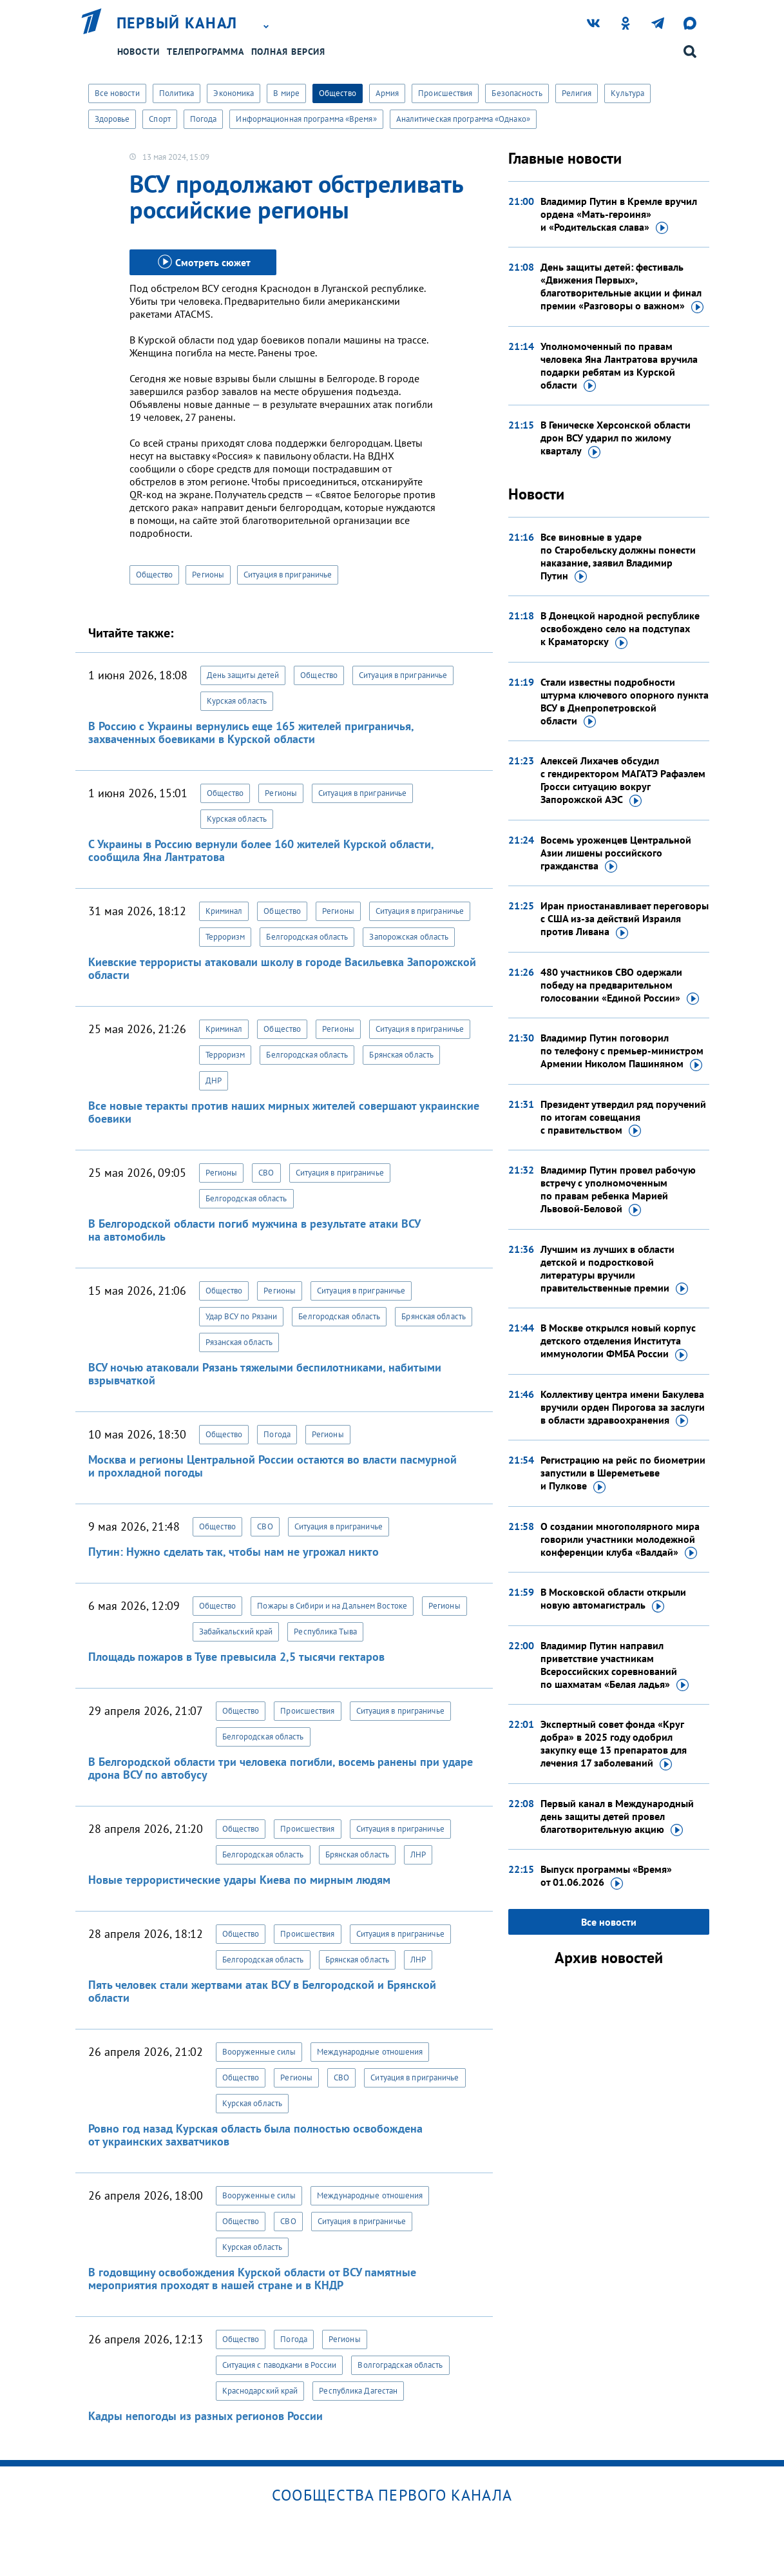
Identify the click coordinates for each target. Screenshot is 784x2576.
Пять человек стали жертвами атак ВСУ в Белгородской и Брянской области (262, 1991)
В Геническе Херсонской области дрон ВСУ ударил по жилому (615, 438)
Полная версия (288, 51)
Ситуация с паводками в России (279, 2364)
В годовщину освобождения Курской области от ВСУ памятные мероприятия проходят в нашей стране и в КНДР (252, 2278)
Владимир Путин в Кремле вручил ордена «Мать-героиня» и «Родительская (618, 215)
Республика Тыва (325, 1631)
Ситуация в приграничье (288, 574)
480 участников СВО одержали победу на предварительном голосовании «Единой (619, 985)
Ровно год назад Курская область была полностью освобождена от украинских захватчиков (255, 2135)
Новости (138, 51)
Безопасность (517, 93)
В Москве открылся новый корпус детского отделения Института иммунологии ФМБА (618, 1341)
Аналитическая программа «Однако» (463, 118)
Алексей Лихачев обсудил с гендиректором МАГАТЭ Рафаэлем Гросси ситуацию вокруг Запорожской (622, 780)
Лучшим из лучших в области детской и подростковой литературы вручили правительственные (614, 1269)
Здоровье (112, 118)
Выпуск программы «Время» (606, 1876)
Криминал (224, 910)
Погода (203, 118)
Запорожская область (408, 936)
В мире (286, 93)
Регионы (208, 574)
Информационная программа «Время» (306, 118)
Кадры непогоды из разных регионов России (205, 2415)
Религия (577, 93)
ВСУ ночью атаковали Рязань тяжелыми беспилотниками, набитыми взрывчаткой (264, 1374)
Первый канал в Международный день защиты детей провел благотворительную (617, 1817)
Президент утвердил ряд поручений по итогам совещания (623, 1118)
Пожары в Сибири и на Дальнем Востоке (332, 1605)
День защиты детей (243, 675)
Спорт (160, 118)
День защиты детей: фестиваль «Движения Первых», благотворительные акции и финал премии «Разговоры (621, 286)
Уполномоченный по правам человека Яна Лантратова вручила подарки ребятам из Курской (619, 366)
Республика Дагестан (358, 2390)
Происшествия (445, 93)
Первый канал (177, 23)
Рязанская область (239, 1342)
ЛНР (418, 1854)
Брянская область (401, 1054)
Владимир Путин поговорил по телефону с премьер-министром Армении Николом (621, 1051)
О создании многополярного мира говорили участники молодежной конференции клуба (620, 1540)
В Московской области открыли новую (613, 1598)
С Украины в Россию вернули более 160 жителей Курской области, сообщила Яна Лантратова (261, 850)
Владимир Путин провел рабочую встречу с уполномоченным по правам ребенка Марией (618, 1189)
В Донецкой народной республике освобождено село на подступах (620, 629)
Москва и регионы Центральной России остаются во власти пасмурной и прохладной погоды (272, 1466)
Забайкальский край (236, 1631)
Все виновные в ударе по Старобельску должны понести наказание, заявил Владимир (618, 556)
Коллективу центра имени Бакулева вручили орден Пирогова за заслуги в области (622, 1408)
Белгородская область (307, 936)
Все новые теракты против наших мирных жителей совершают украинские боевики (283, 1112)
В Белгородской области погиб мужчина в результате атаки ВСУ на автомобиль (254, 1230)
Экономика (233, 93)
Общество (337, 93)
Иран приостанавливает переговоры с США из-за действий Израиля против (624, 919)
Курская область (237, 700)
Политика (177, 93)
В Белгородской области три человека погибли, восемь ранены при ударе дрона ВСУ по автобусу (280, 1768)
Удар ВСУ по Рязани (242, 1316)
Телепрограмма (205, 51)
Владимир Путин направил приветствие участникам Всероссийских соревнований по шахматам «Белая (614, 1665)
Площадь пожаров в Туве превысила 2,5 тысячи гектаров (236, 1656)
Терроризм (225, 936)
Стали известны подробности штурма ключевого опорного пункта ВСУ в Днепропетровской (624, 701)
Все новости (117, 93)
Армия (387, 93)
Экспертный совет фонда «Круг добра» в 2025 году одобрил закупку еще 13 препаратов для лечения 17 (613, 1744)
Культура (627, 93)
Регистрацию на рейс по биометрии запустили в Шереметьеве (622, 1473)
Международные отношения (370, 2051)
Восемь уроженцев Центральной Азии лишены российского (615, 853)
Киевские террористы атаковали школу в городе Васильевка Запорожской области (282, 968)
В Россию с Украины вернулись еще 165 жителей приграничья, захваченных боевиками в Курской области (251, 732)
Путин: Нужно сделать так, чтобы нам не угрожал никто (233, 1551)
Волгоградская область (400, 2364)
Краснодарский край (260, 2390)
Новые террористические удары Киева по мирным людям (239, 1879)
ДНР (214, 1080)
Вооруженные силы (259, 2051)
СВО (266, 1172)
